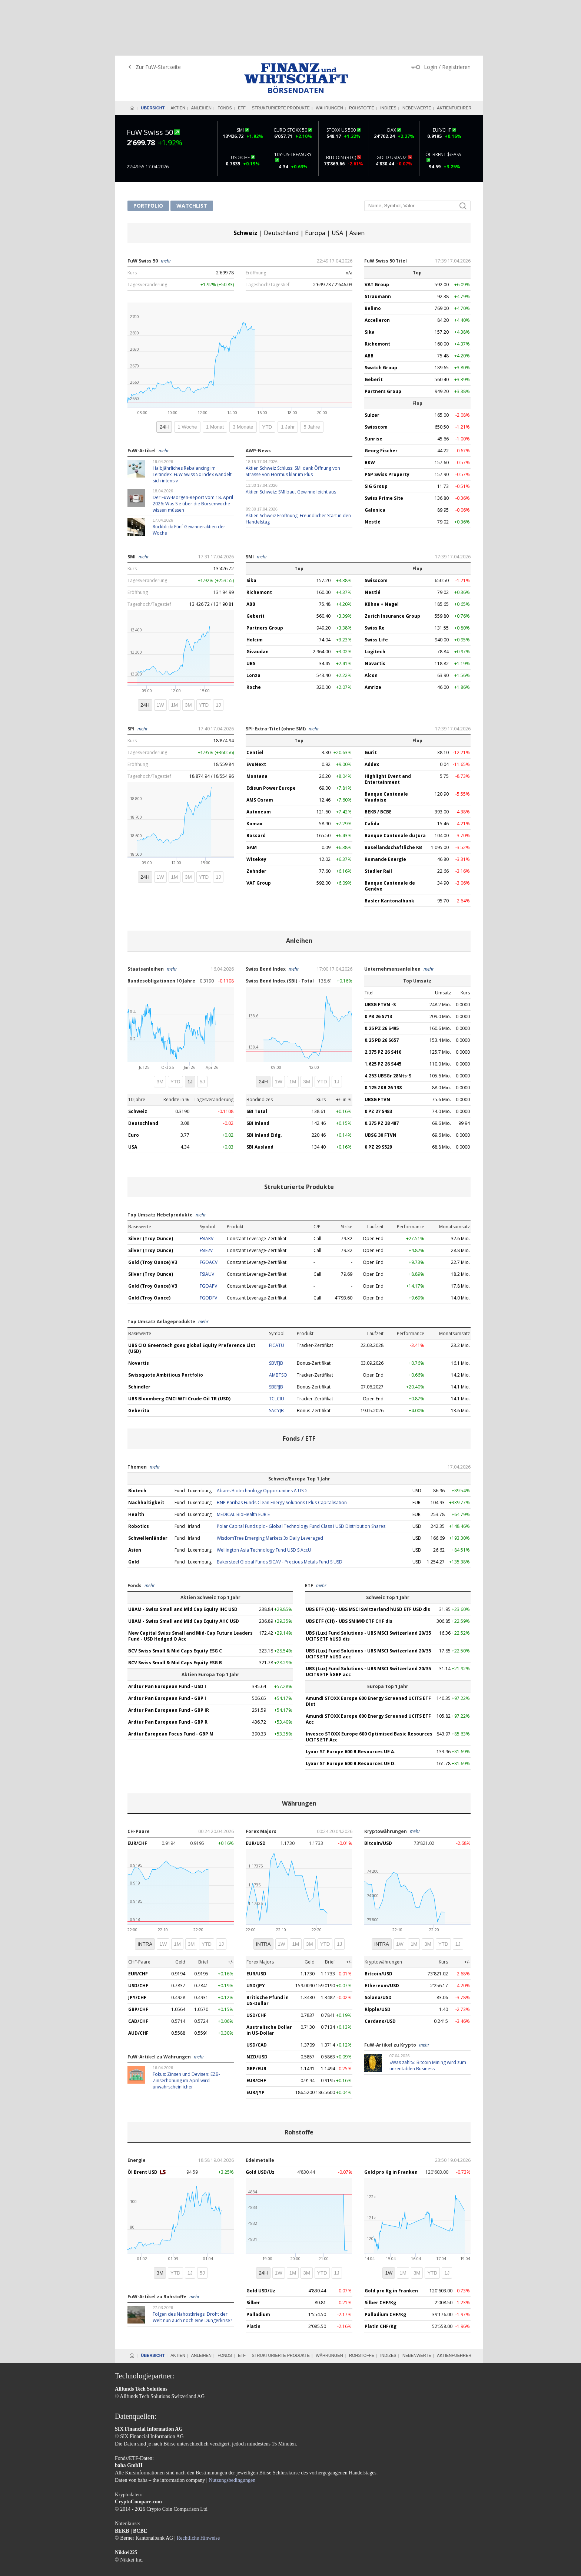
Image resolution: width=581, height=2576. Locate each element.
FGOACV (209, 1206)
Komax (254, 768)
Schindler (139, 1331)
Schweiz (245, 177)
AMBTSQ (278, 1319)
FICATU (276, 1290)
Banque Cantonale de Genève (390, 830)
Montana (257, 720)
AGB (146, 2537)
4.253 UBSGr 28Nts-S (388, 1020)
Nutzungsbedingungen (232, 2424)
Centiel (254, 697)
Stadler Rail (378, 815)
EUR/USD (256, 1787)
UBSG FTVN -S (380, 949)
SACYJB (276, 1355)
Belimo (373, 253)
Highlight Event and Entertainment (388, 723)
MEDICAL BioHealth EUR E (243, 1459)
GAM (251, 792)
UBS (250, 608)
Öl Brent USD (143, 2116)
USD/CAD (256, 1989)
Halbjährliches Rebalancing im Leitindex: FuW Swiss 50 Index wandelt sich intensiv (192, 418)
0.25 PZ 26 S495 (382, 973)
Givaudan (257, 596)
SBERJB (276, 1331)
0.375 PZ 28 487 (382, 1067)
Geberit (374, 324)
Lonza (253, 620)
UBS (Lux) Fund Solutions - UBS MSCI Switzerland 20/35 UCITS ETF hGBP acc (368, 1616)
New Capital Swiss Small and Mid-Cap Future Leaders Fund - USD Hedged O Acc (190, 1580)
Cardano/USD (380, 1965)
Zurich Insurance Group (392, 560)
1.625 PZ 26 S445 (383, 1008)
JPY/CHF (137, 1942)
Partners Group (383, 336)
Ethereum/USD (382, 1930)
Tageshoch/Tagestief (267, 229)
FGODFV (208, 1242)
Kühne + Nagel (382, 548)
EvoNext (256, 709)
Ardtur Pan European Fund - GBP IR (168, 1654)
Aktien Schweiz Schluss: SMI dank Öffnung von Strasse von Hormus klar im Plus (293, 415)
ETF (242, 52)
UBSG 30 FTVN (380, 1079)
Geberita (138, 1355)
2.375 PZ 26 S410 (383, 996)
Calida (372, 768)
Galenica (375, 454)
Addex (372, 709)
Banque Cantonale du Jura (395, 780)
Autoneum (258, 756)
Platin (253, 2271)
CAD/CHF (138, 1965)
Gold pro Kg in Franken (391, 2116)
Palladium (258, 2259)
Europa (315, 177)
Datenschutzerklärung (179, 2537)
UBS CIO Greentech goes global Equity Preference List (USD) (191, 1293)
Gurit (371, 697)
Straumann (378, 241)
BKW (370, 407)
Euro (133, 1079)
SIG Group (376, 430)
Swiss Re (375, 572)
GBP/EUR (256, 2013)
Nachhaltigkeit (146, 1447)
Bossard (256, 780)
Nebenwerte (416, 52)
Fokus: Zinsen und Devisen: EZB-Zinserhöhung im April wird (186, 2024)
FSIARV (206, 1183)
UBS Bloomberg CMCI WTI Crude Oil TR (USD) (179, 1343)
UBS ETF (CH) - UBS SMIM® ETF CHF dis (349, 1565)
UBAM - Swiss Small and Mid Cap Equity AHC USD (183, 1565)
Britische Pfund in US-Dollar (267, 1945)
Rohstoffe (361, 52)
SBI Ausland (259, 1091)
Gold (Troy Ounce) (149, 1242)
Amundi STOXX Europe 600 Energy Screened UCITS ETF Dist (368, 1645)
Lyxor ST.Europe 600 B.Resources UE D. (351, 1708)
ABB (369, 300)
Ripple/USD (378, 1954)
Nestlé (373, 466)
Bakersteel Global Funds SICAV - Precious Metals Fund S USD (279, 1506)
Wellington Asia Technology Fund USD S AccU (264, 1494)
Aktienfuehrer (454, 52)
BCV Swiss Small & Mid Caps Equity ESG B (175, 1607)
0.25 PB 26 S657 (382, 984)
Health (136, 1459)
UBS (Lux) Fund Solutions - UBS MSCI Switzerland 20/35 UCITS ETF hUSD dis (368, 1580)
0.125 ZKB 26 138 (383, 1032)
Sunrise (373, 383)
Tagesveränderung (147, 229)
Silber (253, 2247)
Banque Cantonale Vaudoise (386, 741)
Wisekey (256, 803)
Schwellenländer (147, 1482)
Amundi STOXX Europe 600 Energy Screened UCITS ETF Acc (368, 1663)
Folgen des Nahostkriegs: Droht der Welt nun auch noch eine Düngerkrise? (192, 2261)
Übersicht (153, 52)
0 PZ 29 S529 (378, 1091)
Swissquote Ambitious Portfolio (165, 1319)
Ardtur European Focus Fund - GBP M (170, 1678)
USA (337, 177)
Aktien (177, 52)
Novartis (375, 608)
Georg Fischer (381, 395)
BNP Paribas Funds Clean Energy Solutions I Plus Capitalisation (282, 1447)
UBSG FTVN (377, 1044)
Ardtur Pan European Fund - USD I (167, 1631)
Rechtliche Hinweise (198, 2482)
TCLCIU (276, 1343)
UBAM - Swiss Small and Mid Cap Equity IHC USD (183, 1553)
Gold (133, 1506)
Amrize (373, 631)
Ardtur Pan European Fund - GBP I (167, 1642)
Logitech (375, 596)
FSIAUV (207, 1218)
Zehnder (256, 815)
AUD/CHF (138, 1977)
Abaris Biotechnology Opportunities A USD (262, 1435)
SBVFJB (276, 1307)
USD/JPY (255, 1930)
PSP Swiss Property (387, 419)
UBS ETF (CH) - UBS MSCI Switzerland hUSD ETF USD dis (368, 1553)
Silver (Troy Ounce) (150, 1183)
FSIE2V (206, 1195)
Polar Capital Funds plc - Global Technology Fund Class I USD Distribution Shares (301, 1470)
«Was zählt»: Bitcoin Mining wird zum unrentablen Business (427, 2010)
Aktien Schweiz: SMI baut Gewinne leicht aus (291, 436)
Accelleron (377, 264)
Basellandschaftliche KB (393, 792)
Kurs (132, 217)
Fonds (225, 52)
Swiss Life (376, 584)
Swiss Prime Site (384, 442)
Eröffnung (256, 217)
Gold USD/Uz (260, 2116)
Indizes (388, 52)
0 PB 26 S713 (378, 961)
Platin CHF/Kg (380, 2271)
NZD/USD (257, 2001)
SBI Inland (257, 1067)
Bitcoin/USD (378, 1787)
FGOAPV (208, 1230)
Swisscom (376, 371)
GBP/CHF (138, 1954)
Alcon (371, 620)
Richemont (377, 288)
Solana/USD (378, 1942)
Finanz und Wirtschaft (296, 17)
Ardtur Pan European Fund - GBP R (168, 1666)
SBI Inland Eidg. (264, 1079)
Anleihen (201, 52)
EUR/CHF (137, 1787)
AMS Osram (259, 744)
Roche (253, 631)
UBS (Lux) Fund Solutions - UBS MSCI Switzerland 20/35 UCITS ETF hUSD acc (368, 1598)
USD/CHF (138, 1930)
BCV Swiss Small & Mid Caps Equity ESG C (175, 1595)
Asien (357, 177)
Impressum (126, 2537)
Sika (370, 276)
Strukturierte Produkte (281, 52)
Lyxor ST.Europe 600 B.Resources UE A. (350, 1696)
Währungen (329, 52)
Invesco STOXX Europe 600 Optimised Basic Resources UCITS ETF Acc (369, 1681)
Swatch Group (381, 312)
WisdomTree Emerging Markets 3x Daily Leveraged (270, 1482)
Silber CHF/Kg (380, 2247)
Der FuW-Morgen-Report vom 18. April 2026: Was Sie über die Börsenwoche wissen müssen (193, 448)
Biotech (137, 1435)
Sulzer (372, 359)
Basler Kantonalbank (389, 845)
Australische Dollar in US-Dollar (269, 1974)
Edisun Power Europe (271, 732)
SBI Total (256, 1056)
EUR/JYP (255, 2037)
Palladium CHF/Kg (385, 2259)
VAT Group (377, 229)
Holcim (254, 584)
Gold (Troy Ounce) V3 (152, 1206)
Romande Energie (385, 803)
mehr (166, 205)
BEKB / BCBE (378, 756)
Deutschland (281, 177)
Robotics (138, 1470)
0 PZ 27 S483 (378, 1056)
